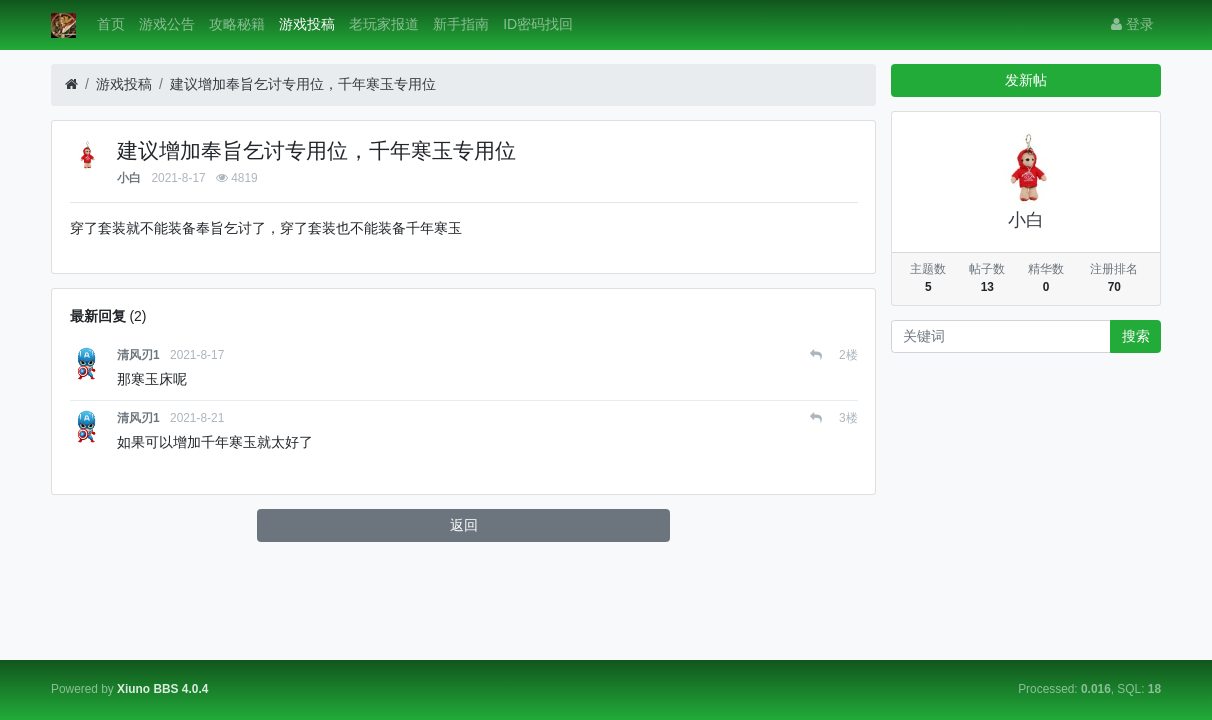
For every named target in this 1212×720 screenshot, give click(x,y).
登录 (1132, 24)
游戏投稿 (307, 24)
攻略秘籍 (237, 24)
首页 (111, 24)
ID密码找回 (538, 24)
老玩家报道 (384, 24)
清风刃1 (138, 355)
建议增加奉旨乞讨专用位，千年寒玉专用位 (303, 84)
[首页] (71, 84)
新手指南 (461, 24)
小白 (129, 178)
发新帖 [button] (1026, 80)
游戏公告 (167, 24)
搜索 (1136, 336)
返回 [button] (464, 525)
